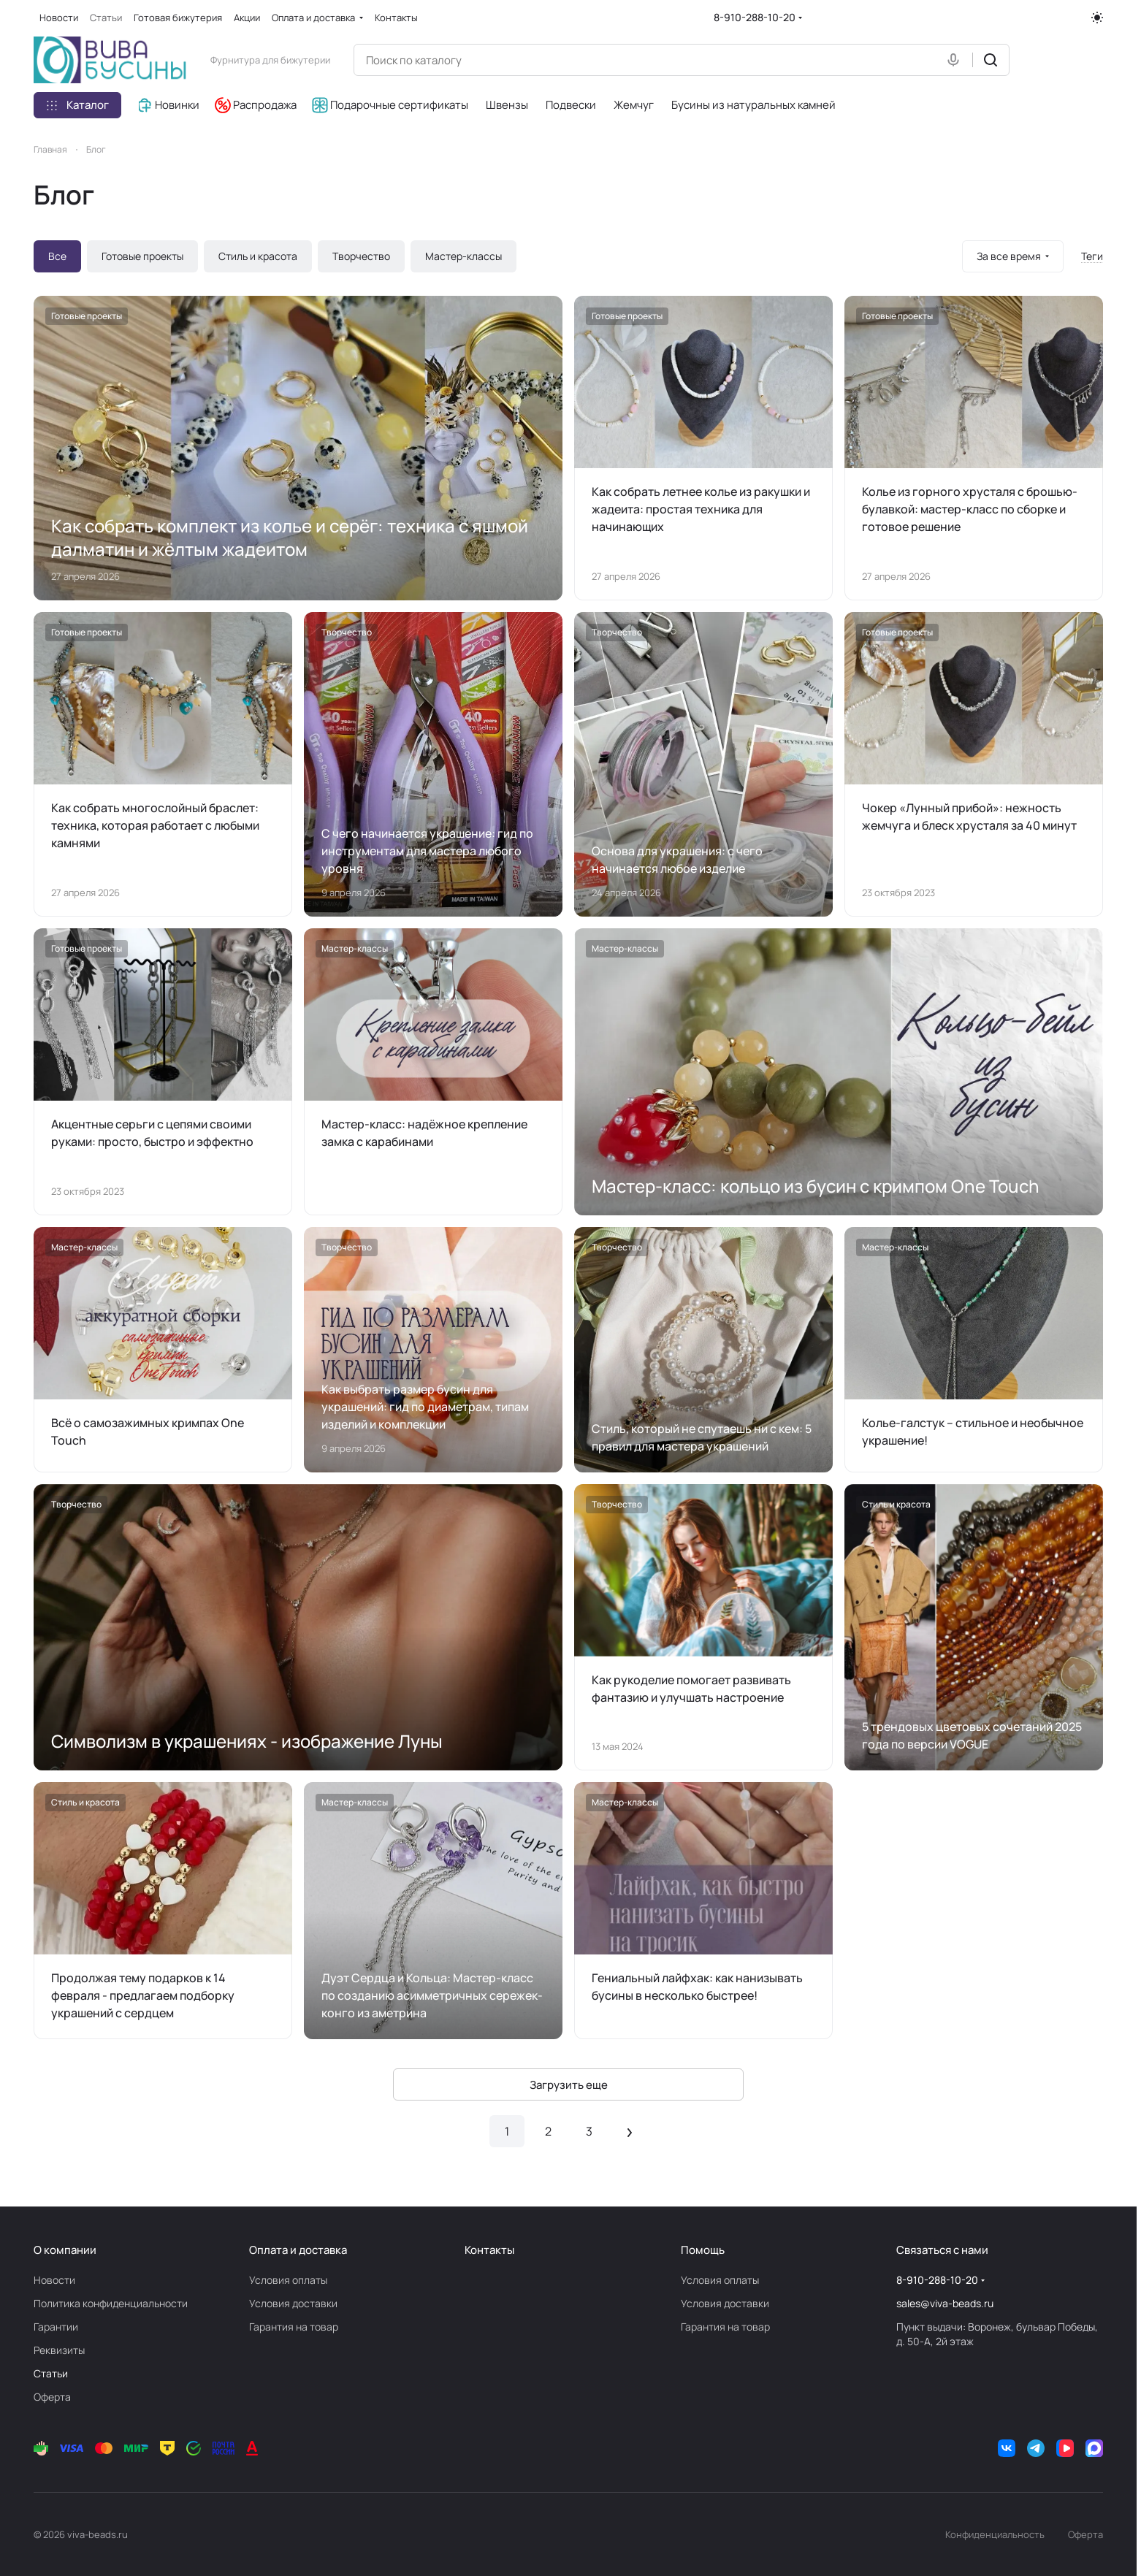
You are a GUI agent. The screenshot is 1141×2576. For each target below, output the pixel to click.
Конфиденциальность (995, 2534)
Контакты (489, 2250)
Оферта (52, 2397)
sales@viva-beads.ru (944, 2303)
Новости (54, 2280)
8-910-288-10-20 (754, 17)
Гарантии (56, 2327)
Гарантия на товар (293, 2327)
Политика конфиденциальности (111, 2303)
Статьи (51, 2373)
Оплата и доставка (298, 2250)
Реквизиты (59, 2350)
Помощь (703, 2250)
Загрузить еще (569, 2084)
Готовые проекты (142, 256)
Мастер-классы (463, 256)
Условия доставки (293, 2303)
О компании (65, 2250)
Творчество (361, 256)
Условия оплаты (288, 2280)
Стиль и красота (257, 256)
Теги (1092, 256)
